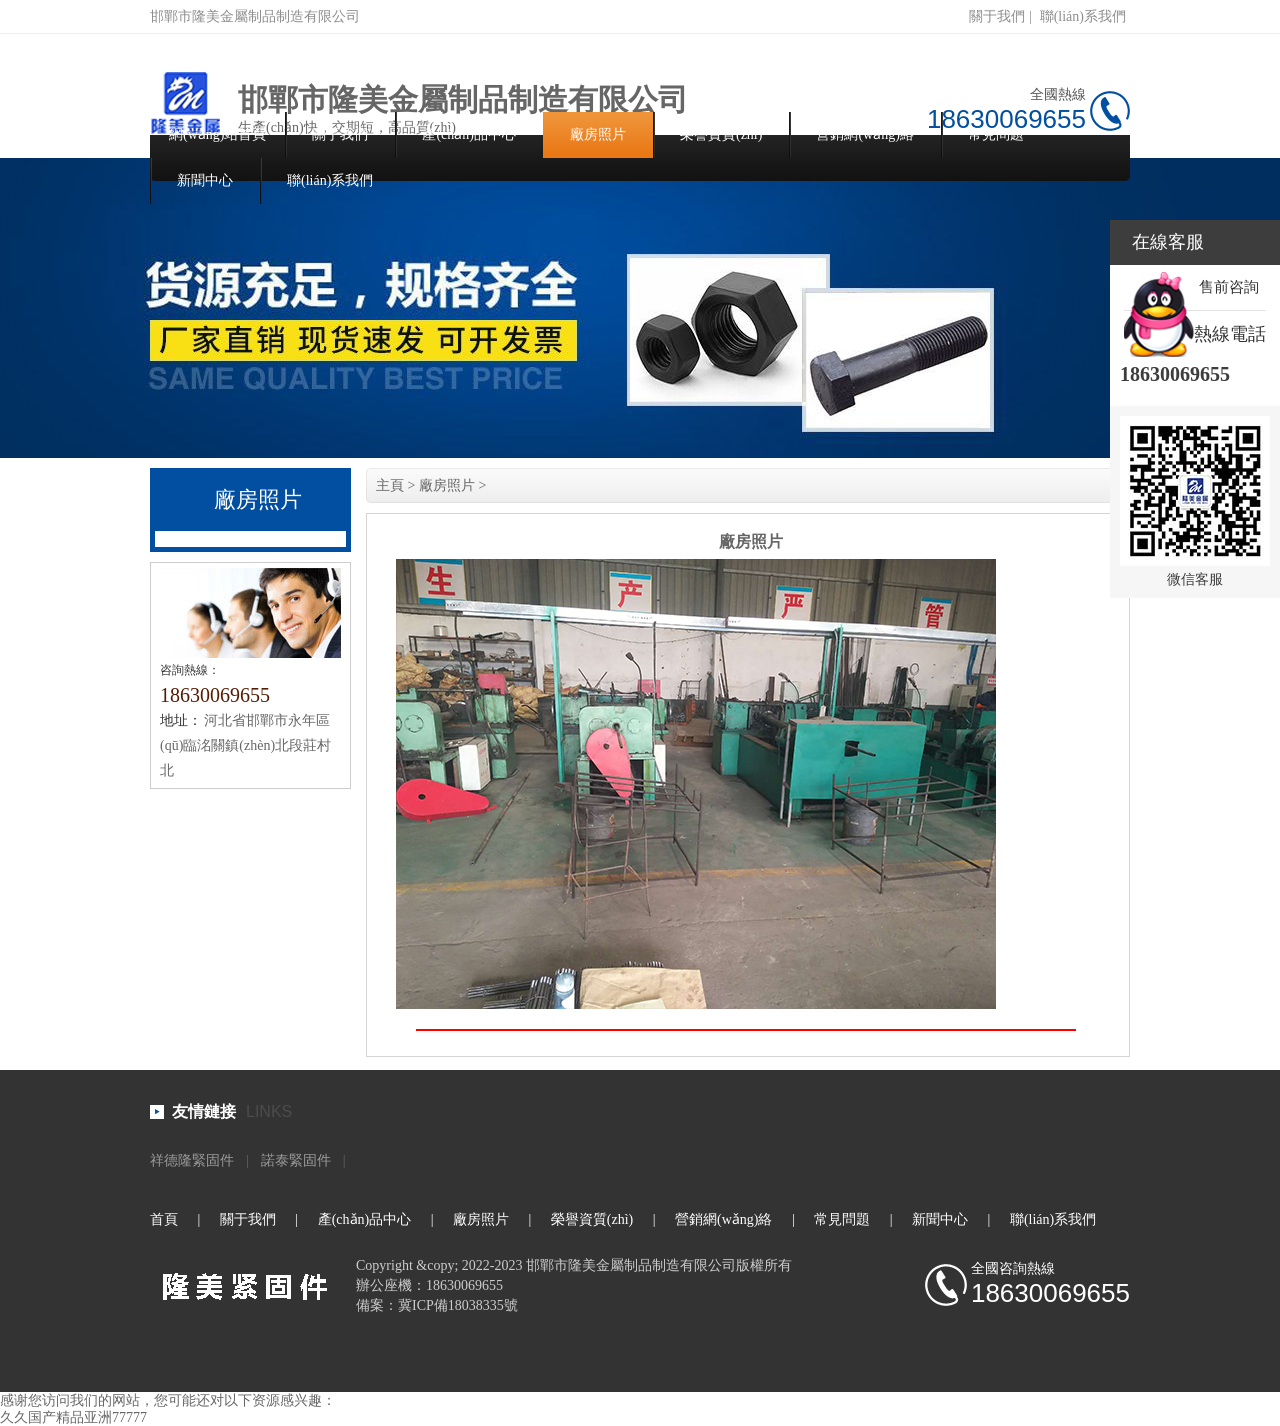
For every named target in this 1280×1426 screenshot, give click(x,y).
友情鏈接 (204, 1111)
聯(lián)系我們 (1083, 16)
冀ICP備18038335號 (458, 1305)
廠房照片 (598, 134)
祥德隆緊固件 (192, 1160)
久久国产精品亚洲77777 (73, 1417)
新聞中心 (205, 180)
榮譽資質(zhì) (721, 134)
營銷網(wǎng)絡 (864, 134)
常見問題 (996, 134)
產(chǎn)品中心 (469, 134)
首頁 (164, 1219)
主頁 (390, 485)
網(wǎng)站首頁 (217, 134)
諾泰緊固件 (296, 1160)
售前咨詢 (1229, 287)
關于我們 (997, 16)
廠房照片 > (452, 485)
